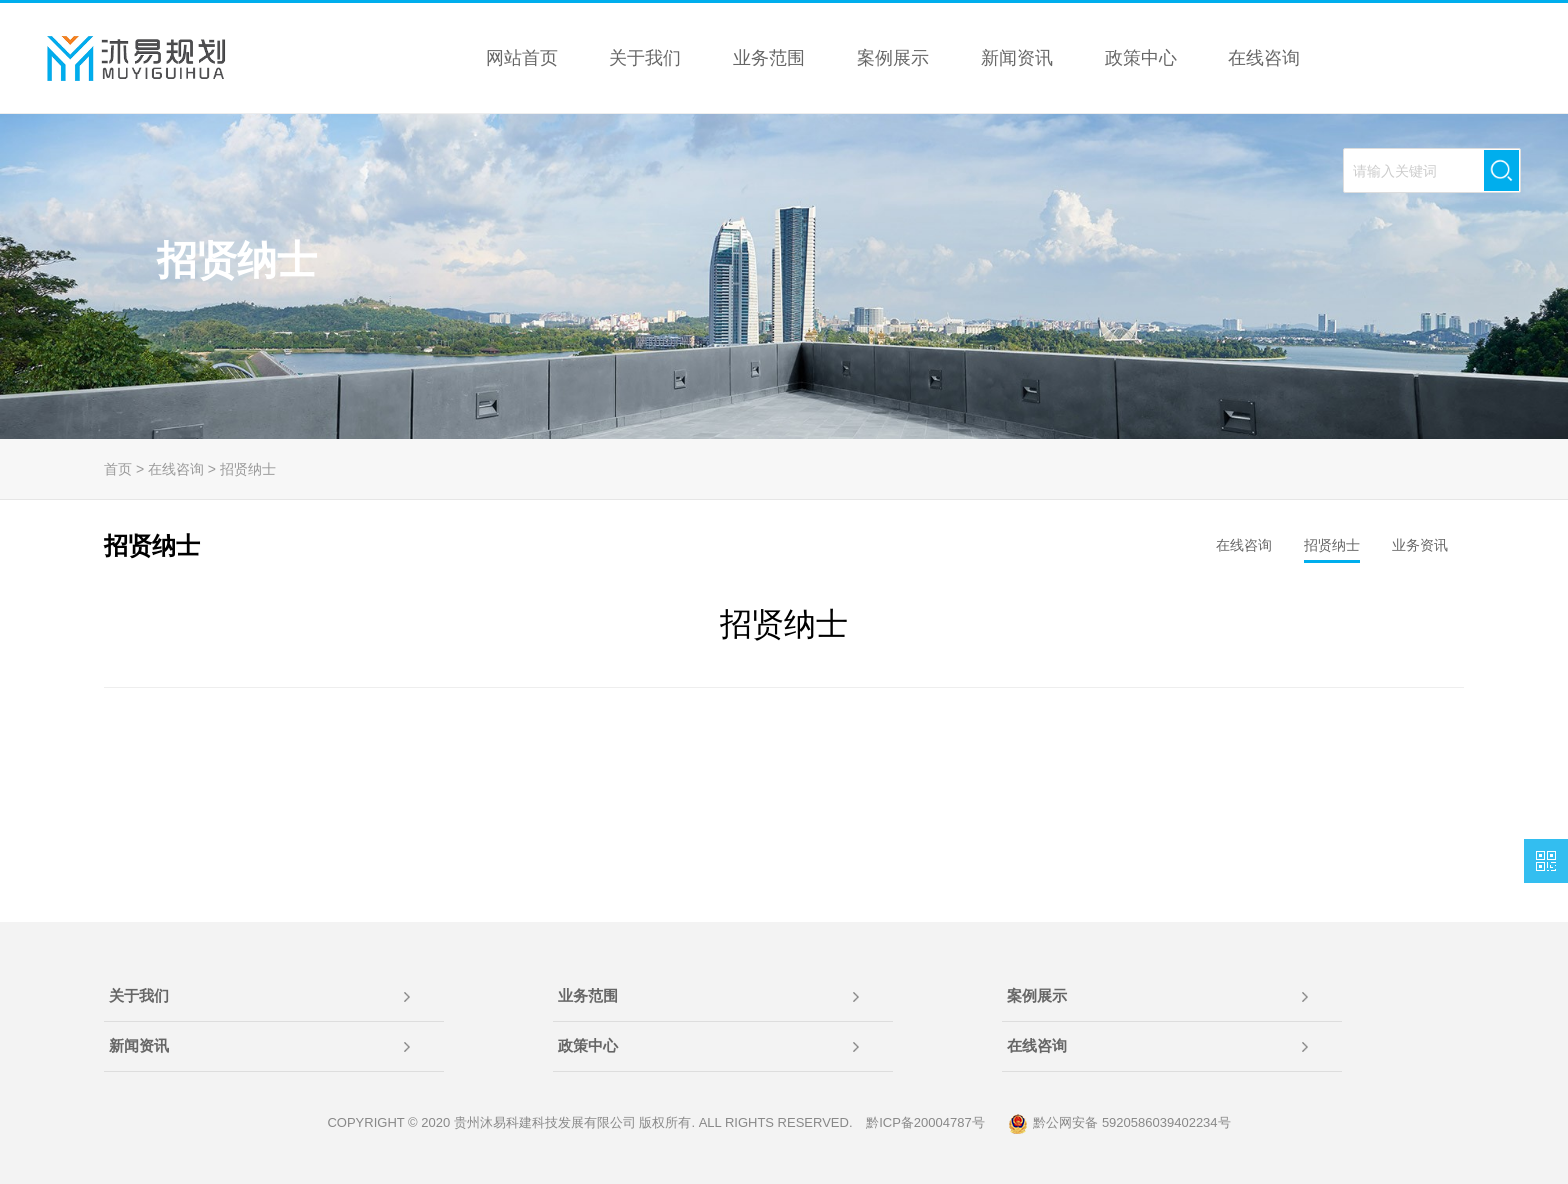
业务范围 (588, 995)
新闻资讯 (139, 1045)
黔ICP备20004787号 (925, 1122)
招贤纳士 (248, 469)
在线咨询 (176, 469)
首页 (118, 469)
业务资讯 (1420, 545)
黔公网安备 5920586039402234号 (1119, 1124)
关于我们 (139, 995)
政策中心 (588, 1045)
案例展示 (1037, 995)
